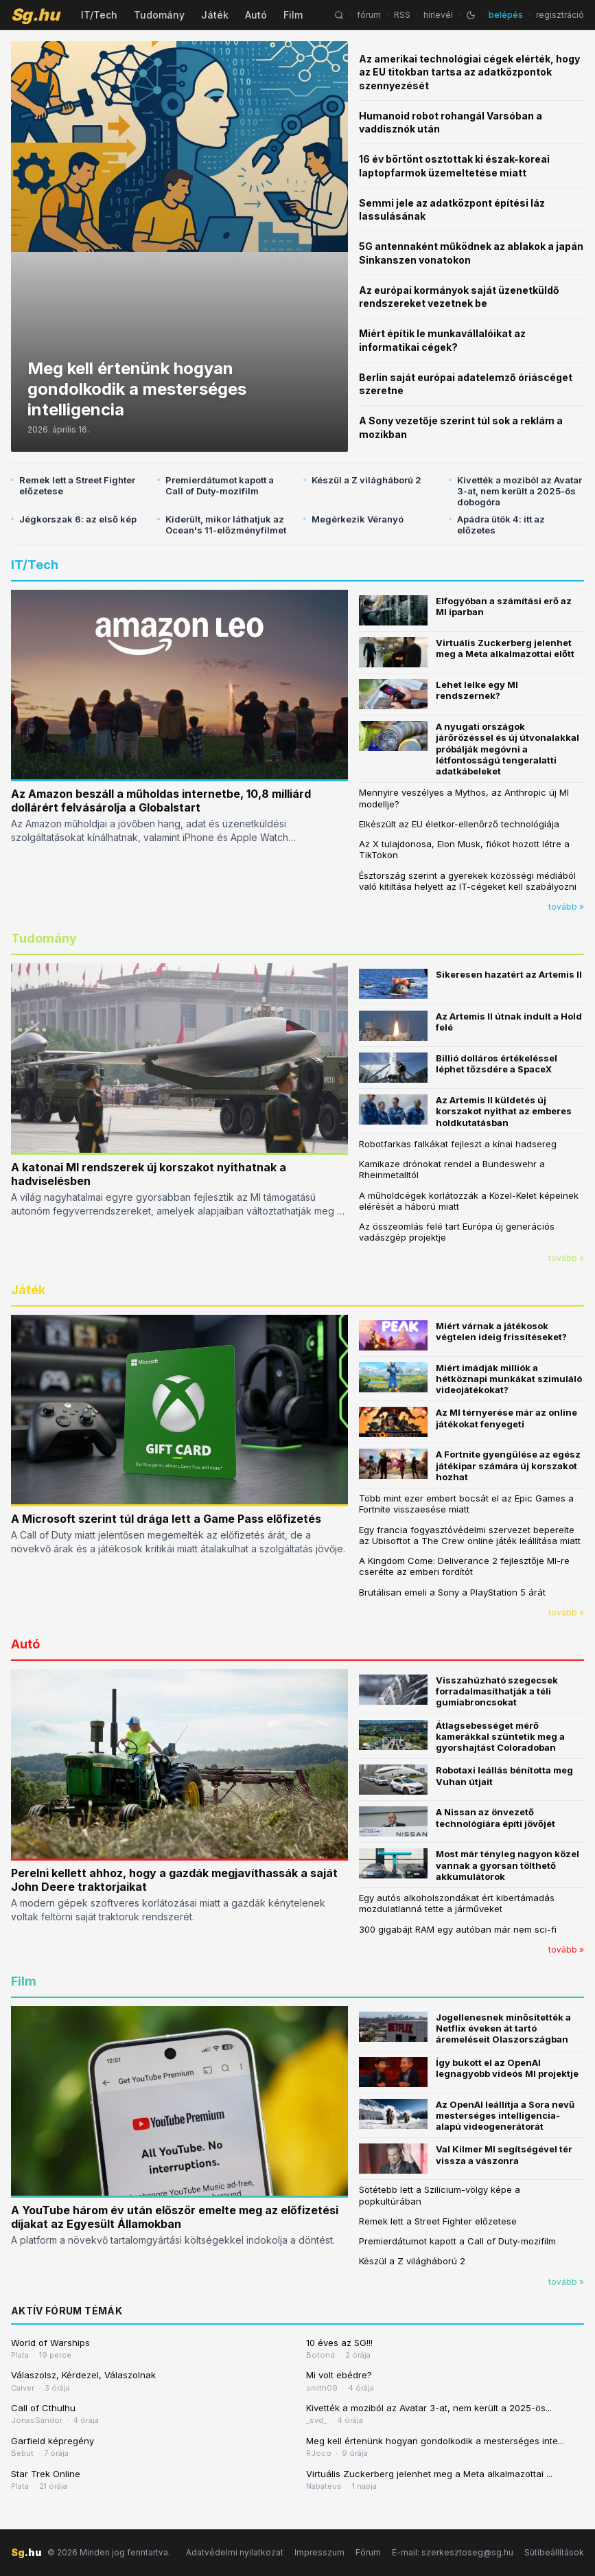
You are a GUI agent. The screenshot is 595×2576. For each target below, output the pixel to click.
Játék (215, 15)
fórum (369, 15)
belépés (506, 15)
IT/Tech (99, 15)
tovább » (566, 906)
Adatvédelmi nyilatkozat (234, 2552)
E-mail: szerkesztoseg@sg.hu (452, 2552)
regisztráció (560, 15)
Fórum (368, 2552)
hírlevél (438, 15)
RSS (402, 15)
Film (293, 15)
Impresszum (319, 2552)
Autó (256, 15)
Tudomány (159, 15)
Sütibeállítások (554, 2552)
